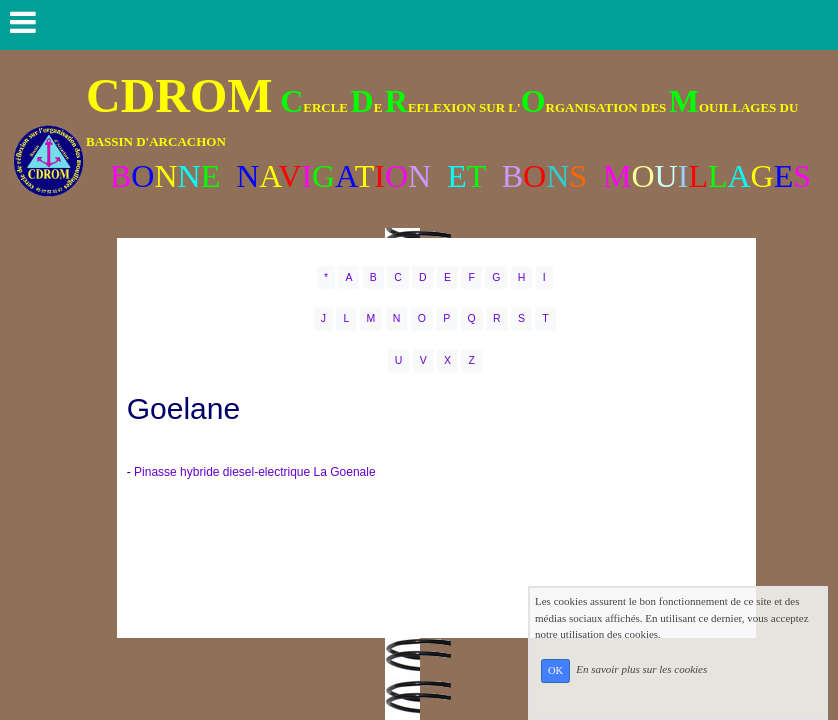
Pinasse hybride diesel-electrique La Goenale (254, 472)
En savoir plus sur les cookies (641, 670)
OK (555, 670)
